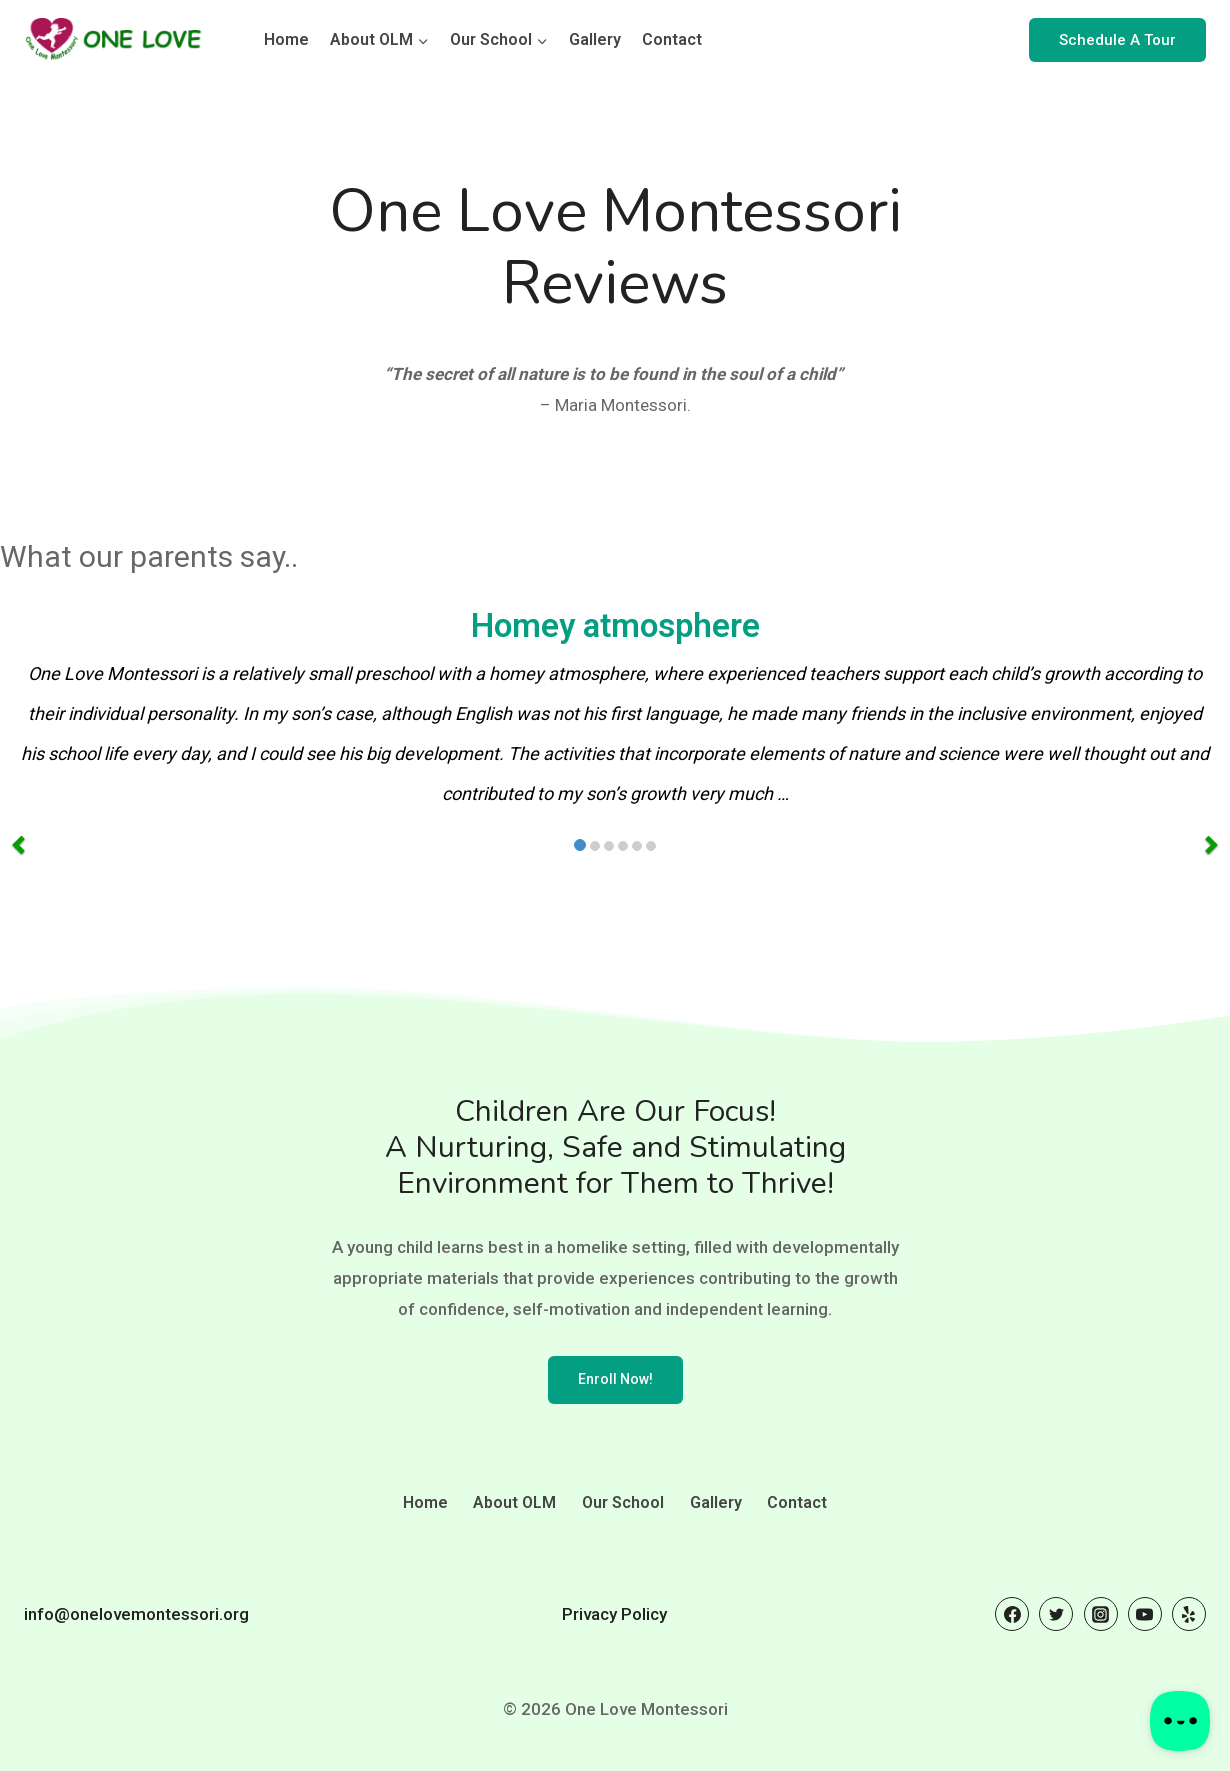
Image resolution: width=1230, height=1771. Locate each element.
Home (286, 39)
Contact (672, 39)
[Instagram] (1101, 1614)
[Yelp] (1189, 1614)
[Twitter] (1056, 1614)
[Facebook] (1012, 1614)
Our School (623, 1502)
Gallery (595, 39)
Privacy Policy (614, 1614)
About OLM (514, 1502)
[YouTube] (1145, 1614)
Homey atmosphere (615, 626)
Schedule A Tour (1117, 40)
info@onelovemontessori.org (136, 1614)
